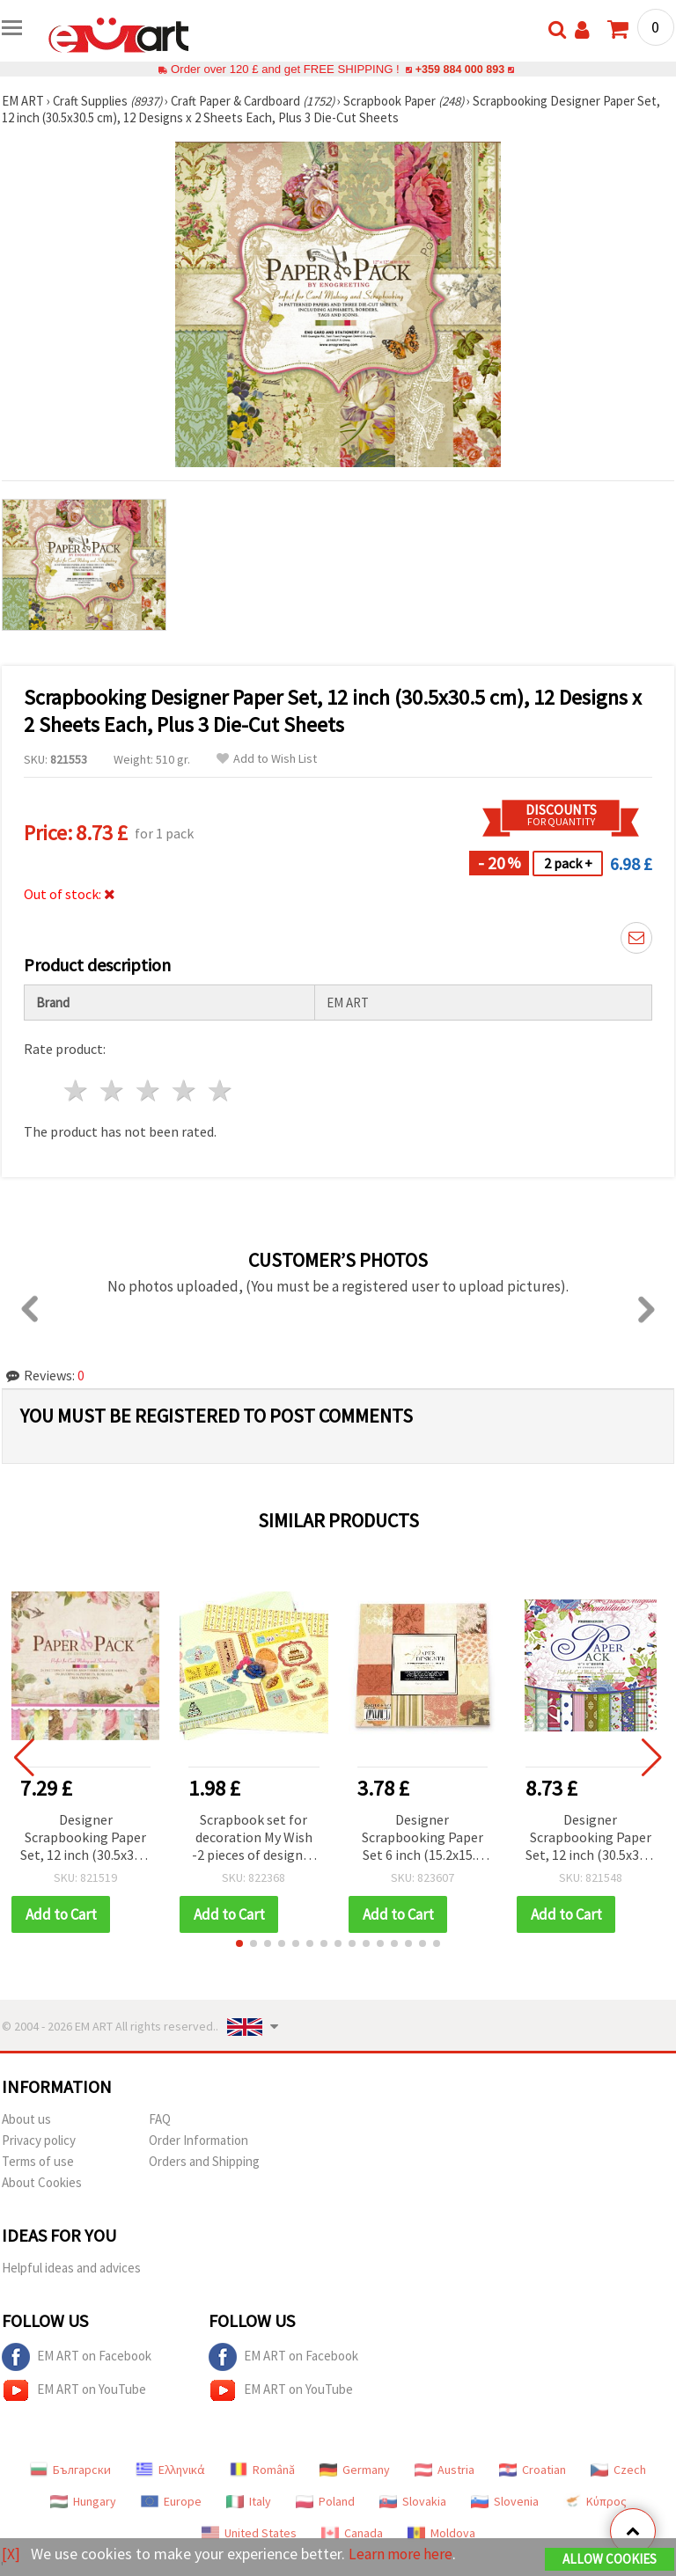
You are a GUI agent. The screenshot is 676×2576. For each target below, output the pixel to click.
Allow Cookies (609, 2559)
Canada (352, 2533)
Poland (325, 2501)
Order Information (198, 2140)
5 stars (220, 1090)
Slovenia (505, 2501)
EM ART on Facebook (76, 2357)
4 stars (184, 1090)
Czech (618, 2469)
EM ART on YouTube (74, 2390)
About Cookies (42, 2182)
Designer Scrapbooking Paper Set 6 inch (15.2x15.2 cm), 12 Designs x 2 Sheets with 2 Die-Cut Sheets (422, 1838)
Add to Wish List (267, 758)
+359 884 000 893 (459, 69)
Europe (171, 2501)
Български (70, 2469)
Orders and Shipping (204, 2161)
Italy (248, 2501)
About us (26, 2119)
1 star (77, 1090)
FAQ (160, 2119)
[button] (239, 1943)
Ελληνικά (170, 2469)
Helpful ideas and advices (71, 2267)
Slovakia (412, 2501)
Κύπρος (595, 2501)
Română (262, 2469)
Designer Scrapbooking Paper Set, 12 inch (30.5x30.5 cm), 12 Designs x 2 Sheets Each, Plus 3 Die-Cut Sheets (85, 1838)
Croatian (532, 2469)
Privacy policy (39, 2140)
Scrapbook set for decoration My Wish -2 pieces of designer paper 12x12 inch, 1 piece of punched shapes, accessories (253, 1838)
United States (249, 2533)
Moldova (441, 2533)
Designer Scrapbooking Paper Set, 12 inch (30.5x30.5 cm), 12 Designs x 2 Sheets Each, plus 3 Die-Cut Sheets (590, 1838)
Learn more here (403, 2554)
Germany (355, 2469)
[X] (11, 2554)
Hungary (83, 2501)
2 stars (113, 1090)
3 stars (149, 1090)
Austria (444, 2469)
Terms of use (38, 2161)
